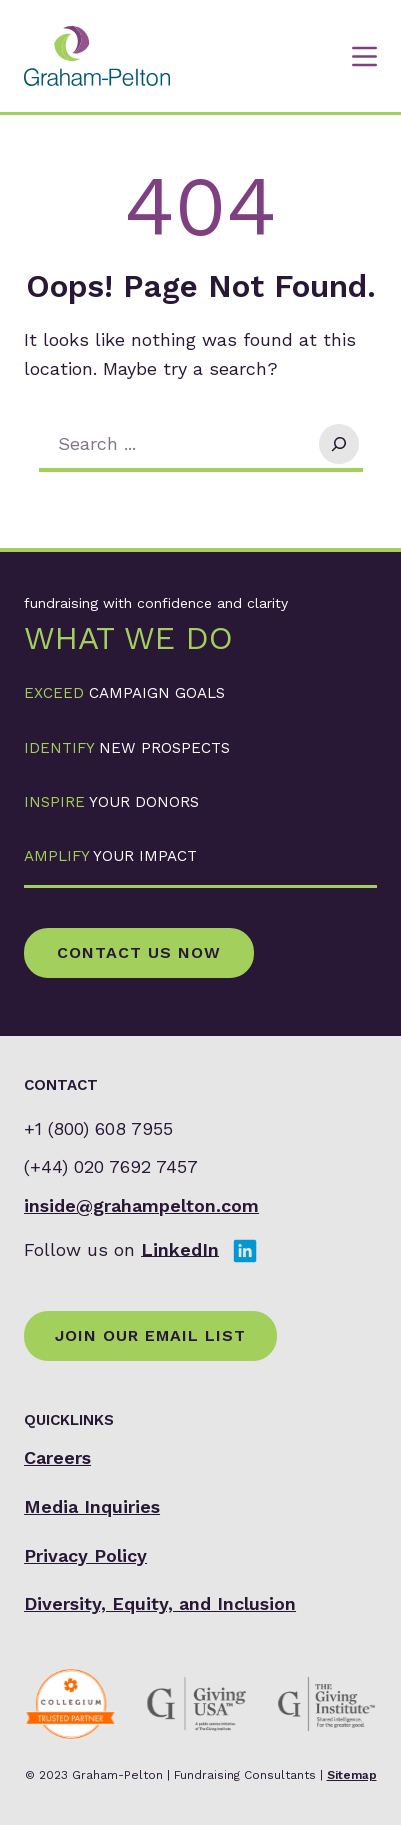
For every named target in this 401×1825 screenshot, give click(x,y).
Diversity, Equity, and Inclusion (160, 1603)
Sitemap (352, 1775)
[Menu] (364, 56)
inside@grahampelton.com (141, 1205)
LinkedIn (180, 1248)
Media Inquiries (92, 1506)
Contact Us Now (139, 952)
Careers (57, 1457)
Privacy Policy (85, 1555)
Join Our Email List (150, 1335)
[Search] (339, 444)
